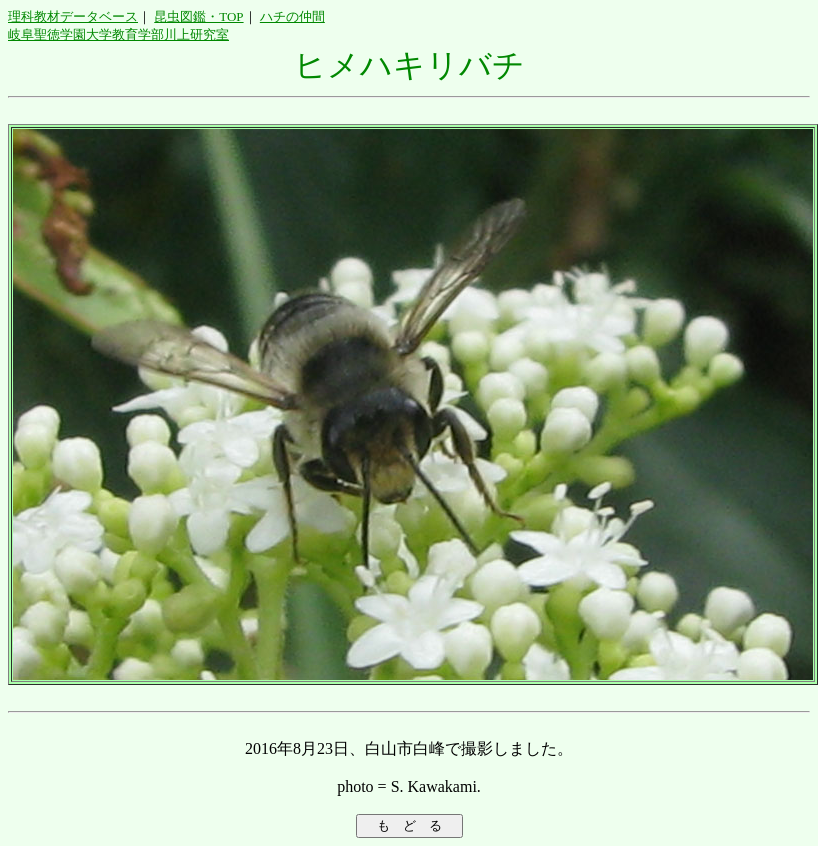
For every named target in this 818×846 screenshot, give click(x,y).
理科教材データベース (73, 16)
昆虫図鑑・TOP (198, 16)
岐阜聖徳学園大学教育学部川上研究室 (118, 34)
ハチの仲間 (292, 16)
